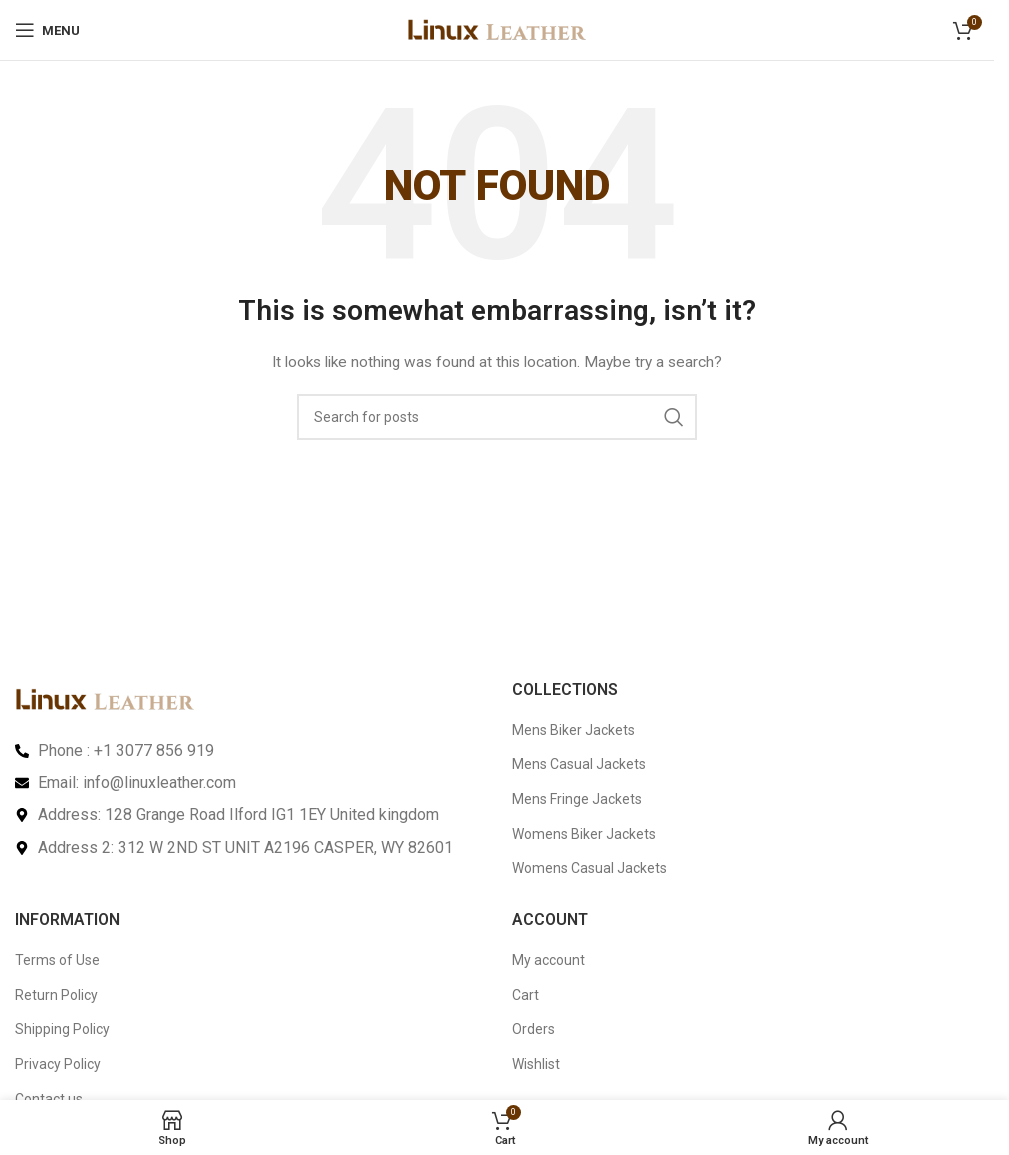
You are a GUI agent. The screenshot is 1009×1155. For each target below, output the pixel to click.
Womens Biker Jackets (584, 834)
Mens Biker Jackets (573, 730)
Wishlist (536, 1064)
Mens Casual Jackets (579, 764)
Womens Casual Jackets (589, 868)
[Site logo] (497, 29)
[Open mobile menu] (47, 30)
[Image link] (105, 698)
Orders (533, 1029)
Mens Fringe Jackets (577, 799)
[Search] (497, 417)
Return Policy (56, 995)
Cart (525, 995)
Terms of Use (57, 960)
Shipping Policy (62, 1029)
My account (548, 960)
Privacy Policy (58, 1064)
